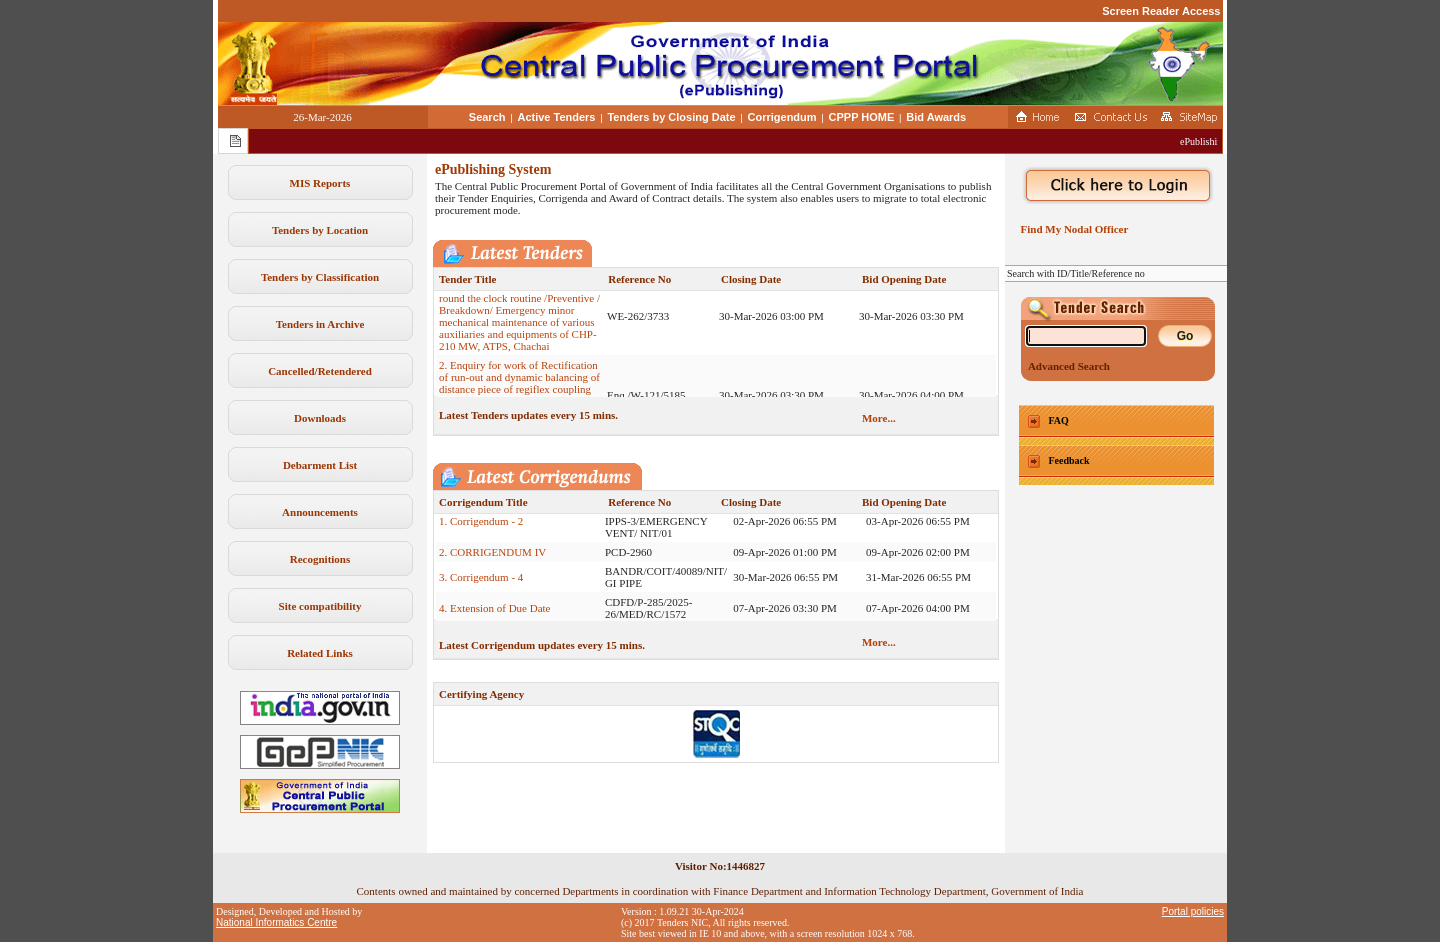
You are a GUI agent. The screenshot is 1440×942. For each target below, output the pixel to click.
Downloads (320, 418)
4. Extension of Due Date (495, 615)
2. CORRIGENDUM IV (492, 559)
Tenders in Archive (320, 324)
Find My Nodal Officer (1071, 229)
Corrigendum (782, 117)
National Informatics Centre (276, 922)
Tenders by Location (320, 230)
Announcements (320, 512)
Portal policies (1193, 911)
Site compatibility (320, 606)
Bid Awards (936, 117)
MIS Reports (320, 183)
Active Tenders (556, 117)
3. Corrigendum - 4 (481, 584)
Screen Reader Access (1161, 11)
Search (487, 117)
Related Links (320, 653)
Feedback (1069, 460)
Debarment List (320, 465)
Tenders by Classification (320, 277)
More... (879, 418)
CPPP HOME (862, 117)
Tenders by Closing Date (671, 117)
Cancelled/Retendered (320, 371)
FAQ (1059, 420)
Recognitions (320, 559)
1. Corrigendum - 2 (481, 528)
